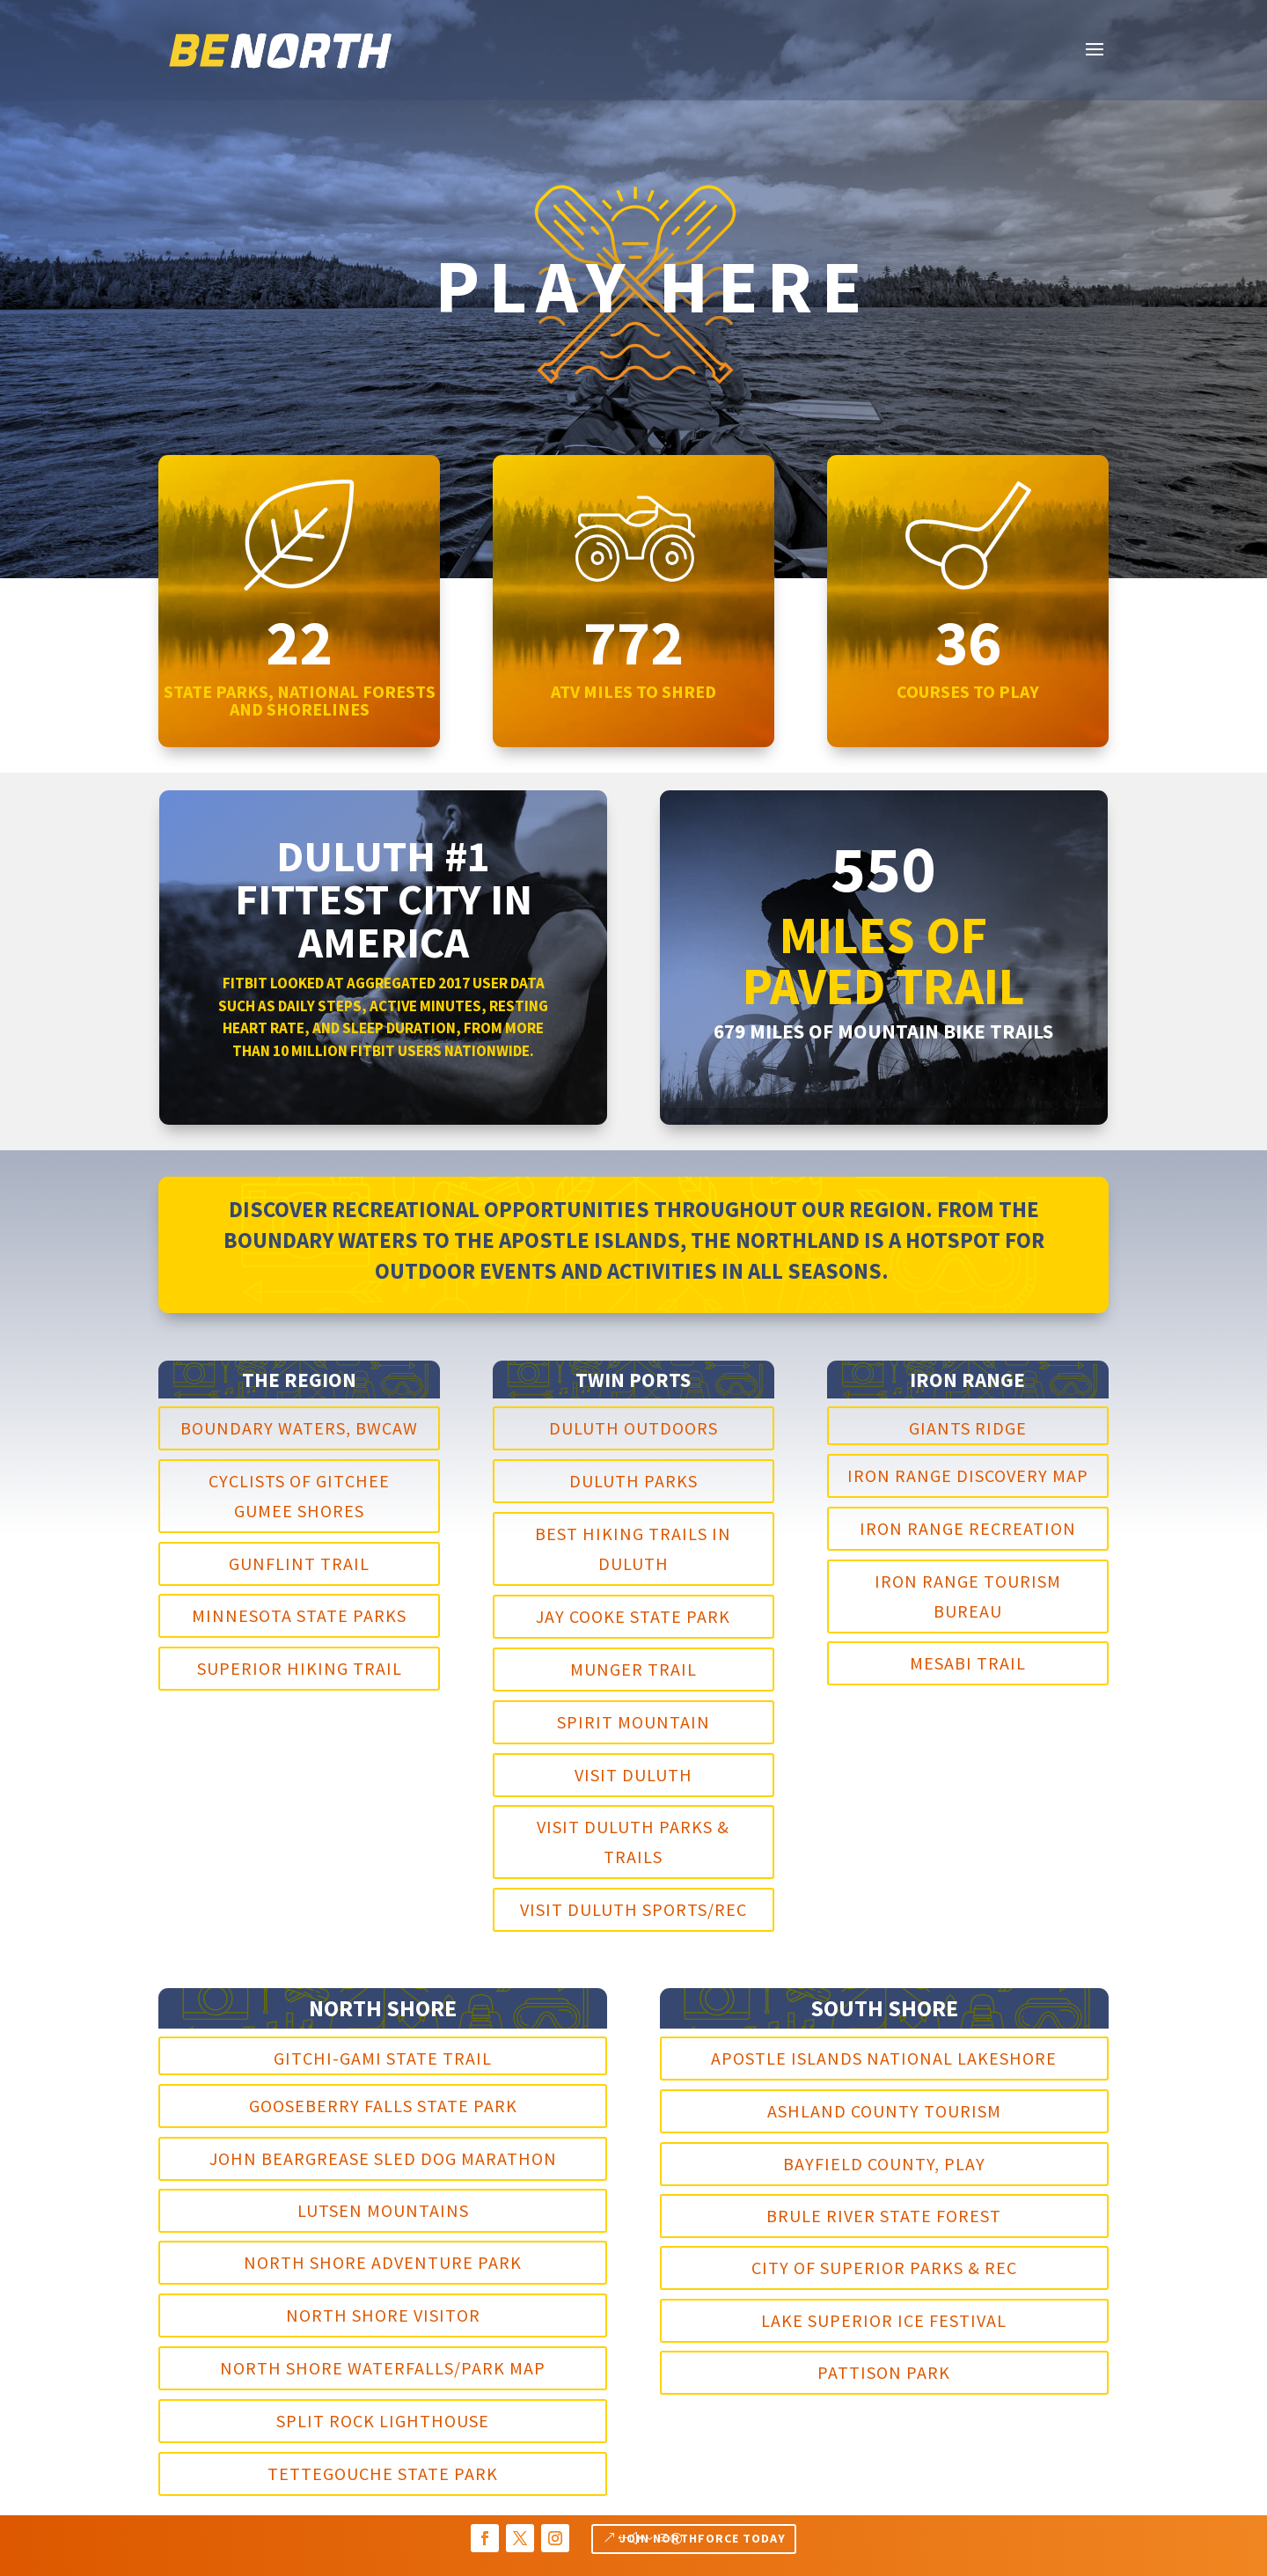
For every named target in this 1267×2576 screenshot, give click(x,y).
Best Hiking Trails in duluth (633, 1548)
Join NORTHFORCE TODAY (702, 2538)
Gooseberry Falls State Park (383, 2106)
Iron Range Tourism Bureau (968, 1596)
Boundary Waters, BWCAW (299, 1428)
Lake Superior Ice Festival (884, 2320)
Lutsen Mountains (383, 2210)
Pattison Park (883, 2372)
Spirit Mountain (633, 1722)
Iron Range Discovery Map (967, 1475)
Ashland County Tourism (884, 2111)
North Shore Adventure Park (383, 2262)
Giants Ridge (968, 1428)
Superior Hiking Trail (299, 1668)
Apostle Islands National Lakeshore (884, 2058)
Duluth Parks (633, 1481)
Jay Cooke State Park (633, 1616)
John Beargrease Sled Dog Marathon (383, 2158)
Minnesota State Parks (299, 1615)
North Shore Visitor (383, 2315)
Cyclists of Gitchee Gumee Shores (299, 1496)
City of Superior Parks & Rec (884, 2268)
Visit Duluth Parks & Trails (633, 1842)
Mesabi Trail (968, 1663)
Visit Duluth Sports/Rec (633, 1909)
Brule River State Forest (883, 2216)
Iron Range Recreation (968, 1528)
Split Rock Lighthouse (382, 2421)
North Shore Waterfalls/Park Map (383, 2368)
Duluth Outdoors (633, 1428)
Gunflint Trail (299, 1563)
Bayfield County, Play (884, 2164)
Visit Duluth (633, 1775)
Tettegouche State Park (382, 2473)
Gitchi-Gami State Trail (383, 2058)
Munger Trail (633, 1669)
